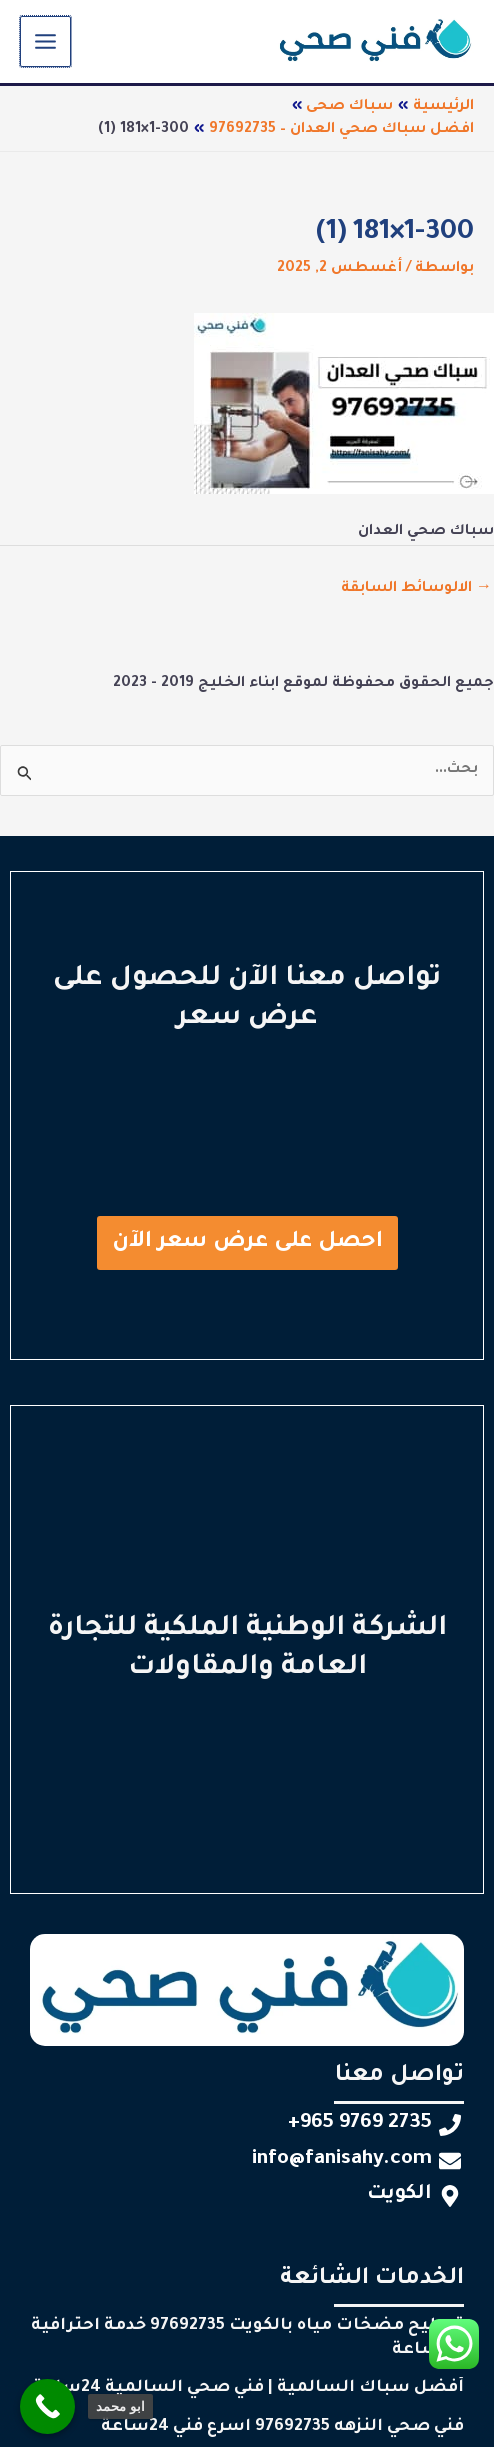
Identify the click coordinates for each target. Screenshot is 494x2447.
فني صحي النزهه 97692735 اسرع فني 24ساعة (282, 2427)
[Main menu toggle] (44, 41)
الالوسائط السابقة (416, 589)
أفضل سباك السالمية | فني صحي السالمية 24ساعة (248, 2388)
